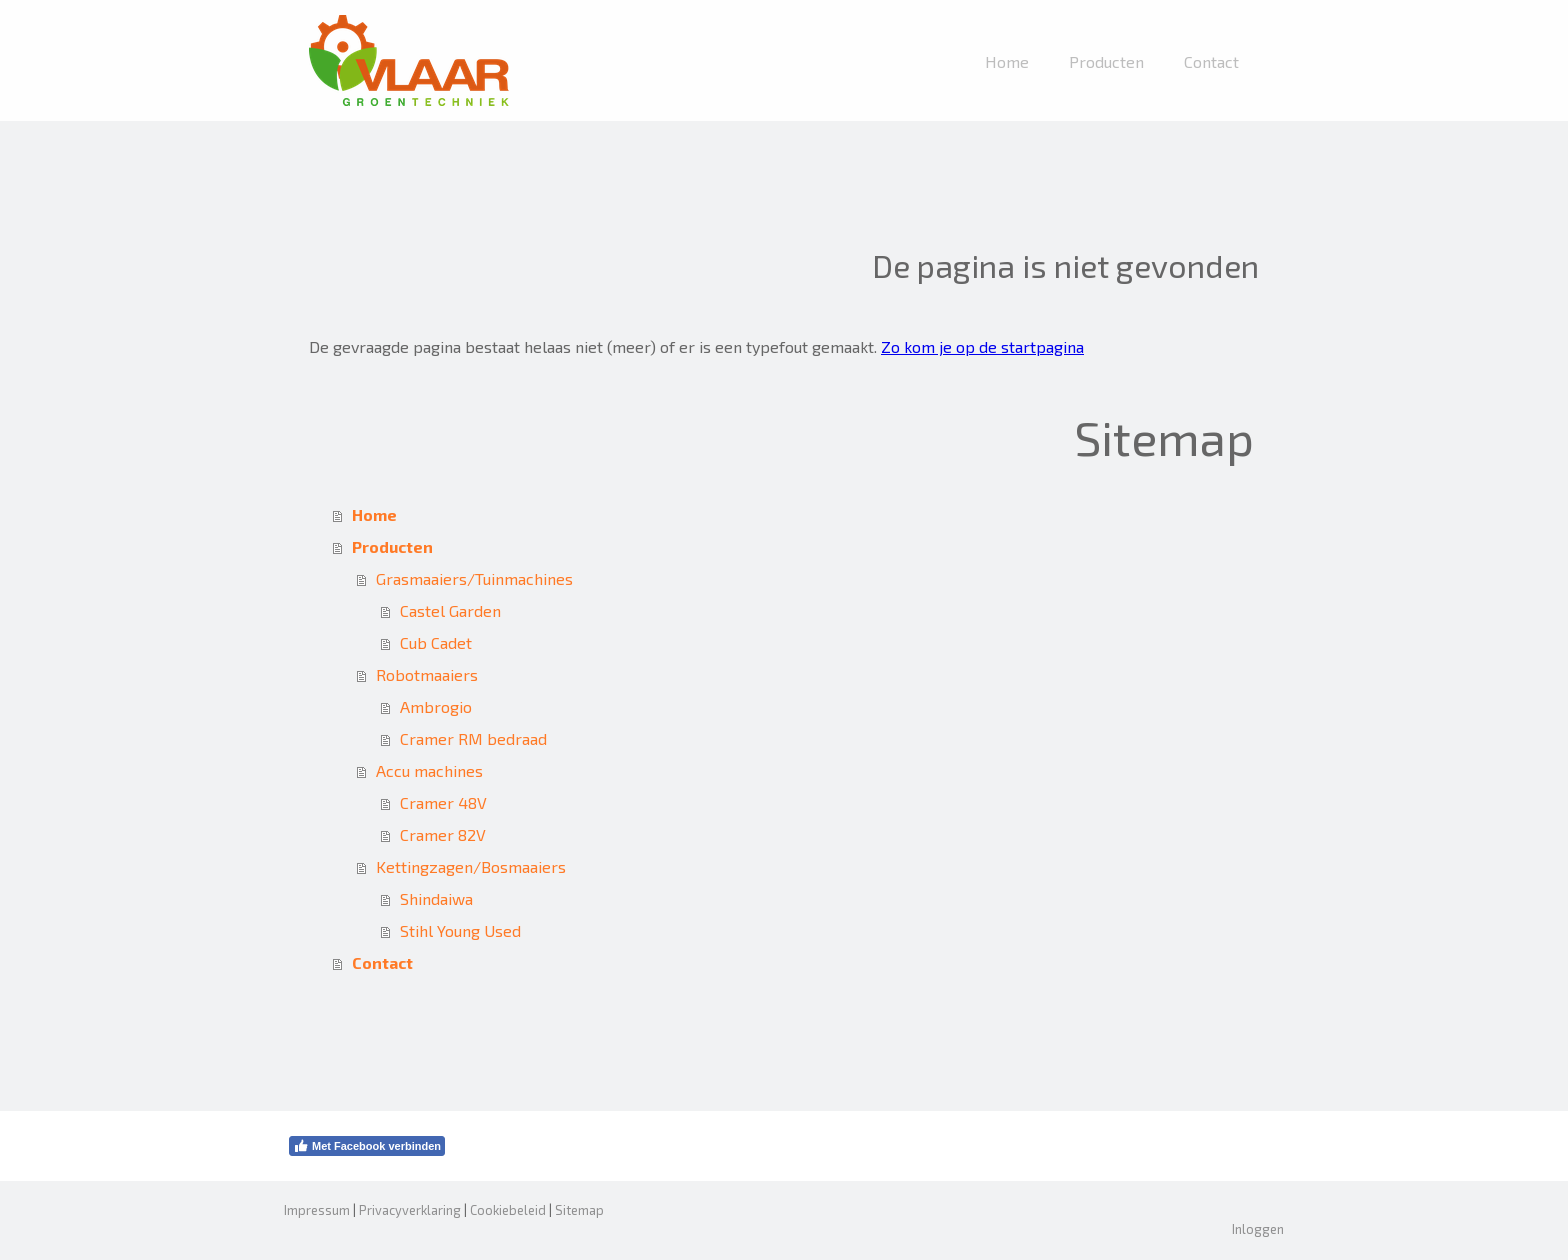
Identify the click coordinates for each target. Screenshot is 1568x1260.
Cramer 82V (443, 834)
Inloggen (1258, 1229)
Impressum (317, 1210)
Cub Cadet (436, 642)
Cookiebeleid (508, 1210)
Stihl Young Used (460, 930)
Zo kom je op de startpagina (982, 346)
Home (1007, 61)
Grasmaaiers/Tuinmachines (474, 578)
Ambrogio (436, 706)
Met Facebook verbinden (367, 1146)
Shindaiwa (436, 898)
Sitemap (579, 1210)
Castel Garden (450, 610)
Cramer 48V (443, 802)
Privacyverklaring (410, 1210)
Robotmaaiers (427, 674)
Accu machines (429, 770)
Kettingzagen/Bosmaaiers (471, 866)
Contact (1211, 61)
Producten (1106, 61)
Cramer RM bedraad (473, 738)
